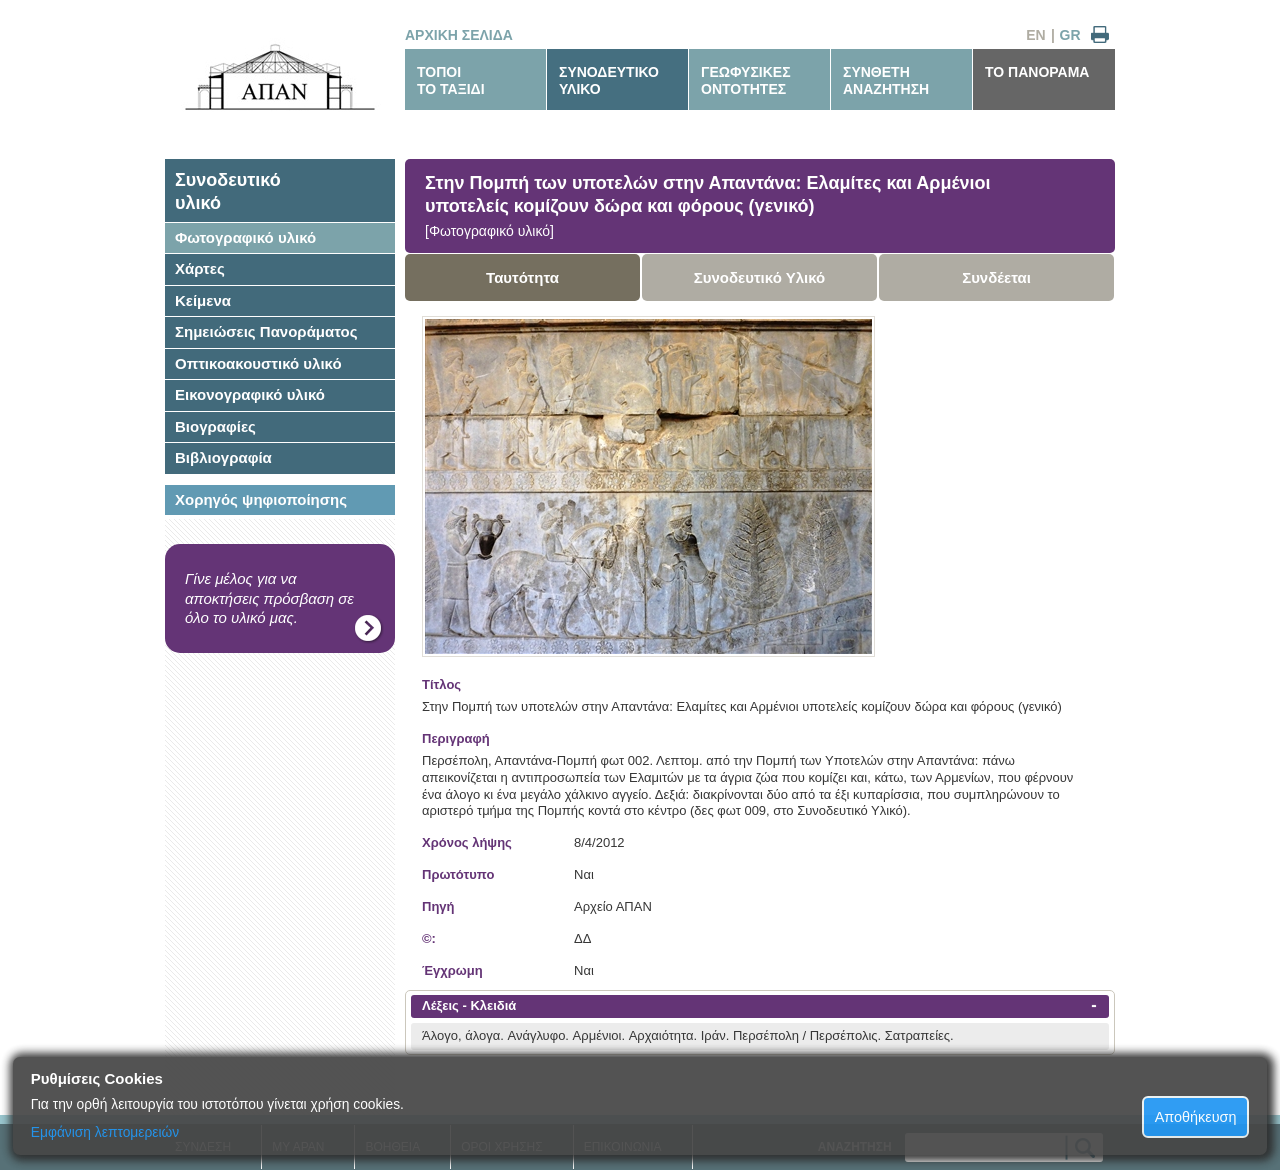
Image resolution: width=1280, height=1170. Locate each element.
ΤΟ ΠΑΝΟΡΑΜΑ (1037, 72)
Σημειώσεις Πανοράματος (266, 331)
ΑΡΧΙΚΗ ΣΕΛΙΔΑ (459, 35)
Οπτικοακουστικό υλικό (258, 363)
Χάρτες (200, 268)
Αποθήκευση (1196, 1117)
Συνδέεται (996, 277)
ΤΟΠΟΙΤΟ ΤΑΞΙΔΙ (451, 80)
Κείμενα (203, 300)
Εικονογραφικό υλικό (250, 394)
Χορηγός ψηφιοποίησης (261, 499)
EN (1035, 35)
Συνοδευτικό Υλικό (760, 277)
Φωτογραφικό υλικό (245, 237)
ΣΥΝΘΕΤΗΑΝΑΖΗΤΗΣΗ (886, 80)
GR (1070, 35)
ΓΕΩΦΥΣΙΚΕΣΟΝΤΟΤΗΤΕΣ (746, 80)
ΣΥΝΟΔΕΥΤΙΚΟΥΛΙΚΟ (609, 80)
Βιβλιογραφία (223, 457)
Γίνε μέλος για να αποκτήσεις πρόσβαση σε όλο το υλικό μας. (269, 598)
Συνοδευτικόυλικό (228, 191)
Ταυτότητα (522, 277)
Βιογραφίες (215, 426)
